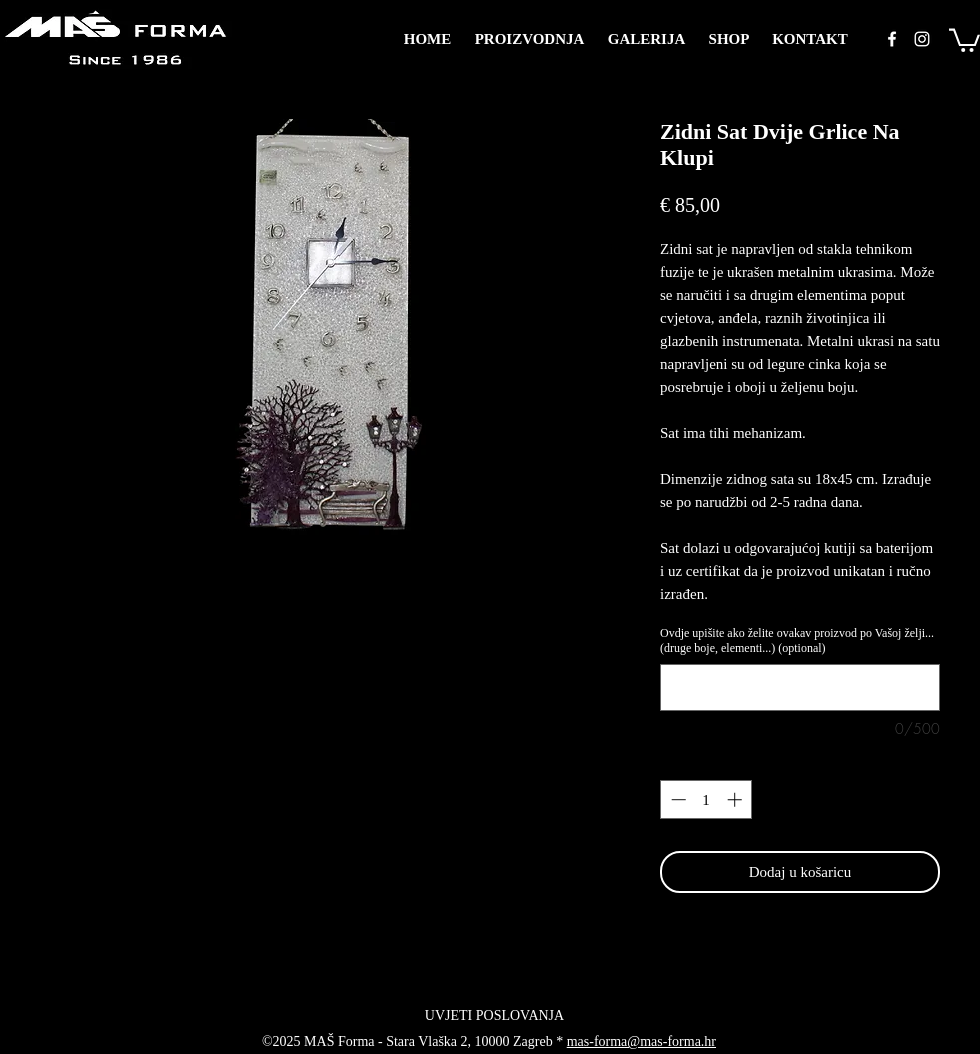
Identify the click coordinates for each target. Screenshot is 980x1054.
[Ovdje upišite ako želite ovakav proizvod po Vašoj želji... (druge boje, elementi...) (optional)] (800, 687)
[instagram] (922, 39)
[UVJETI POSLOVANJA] (494, 1015)
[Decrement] (676, 799)
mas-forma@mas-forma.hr (641, 1041)
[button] (964, 39)
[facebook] (892, 39)
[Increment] (736, 799)
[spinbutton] (706, 799)
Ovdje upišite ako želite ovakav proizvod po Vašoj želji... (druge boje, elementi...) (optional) (797, 640)
